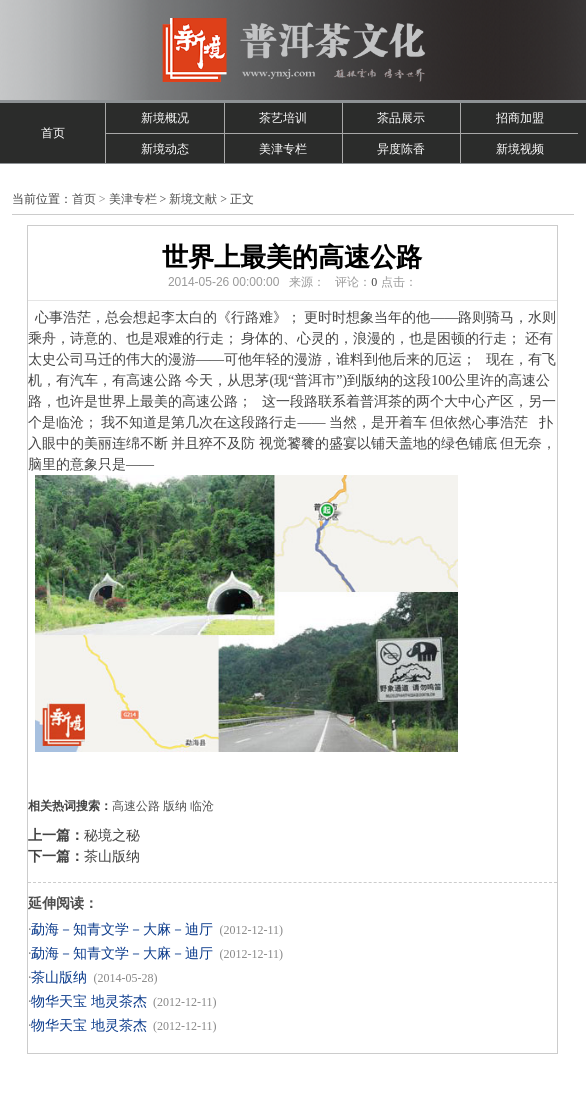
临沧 (202, 806)
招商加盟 (520, 118)
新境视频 (520, 149)
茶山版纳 (112, 856)
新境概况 (165, 118)
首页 (53, 133)
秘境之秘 (112, 835)
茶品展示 (401, 118)
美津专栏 (283, 149)
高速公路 (136, 806)
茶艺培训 (283, 118)
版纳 (175, 806)
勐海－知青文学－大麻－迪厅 (122, 929)
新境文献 (193, 199)
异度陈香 (401, 149)
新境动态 (165, 149)
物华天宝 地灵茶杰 (89, 1001)
